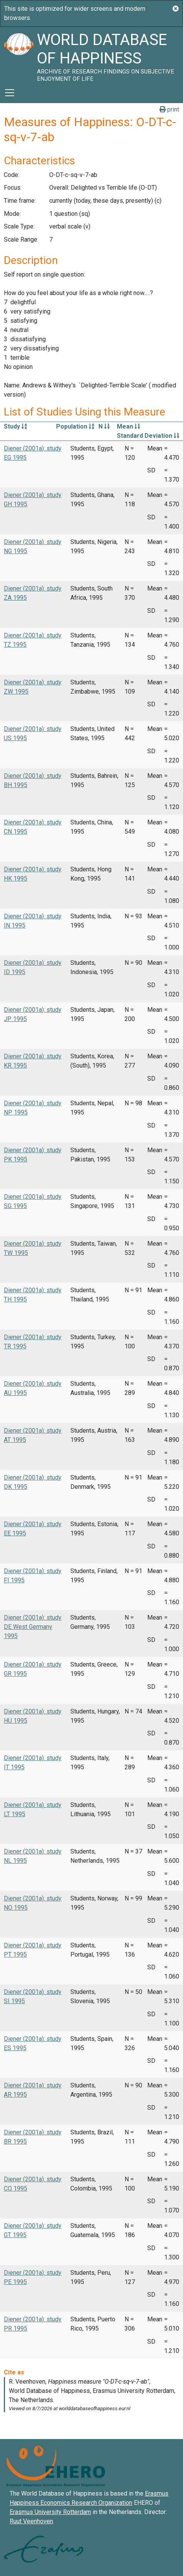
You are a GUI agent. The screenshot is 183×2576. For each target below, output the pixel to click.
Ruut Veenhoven (31, 2521)
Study (15, 426)
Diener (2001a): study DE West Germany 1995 (33, 1627)
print (169, 109)
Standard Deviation (148, 435)
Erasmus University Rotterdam (50, 2512)
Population (75, 426)
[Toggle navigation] (9, 92)
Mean (128, 426)
